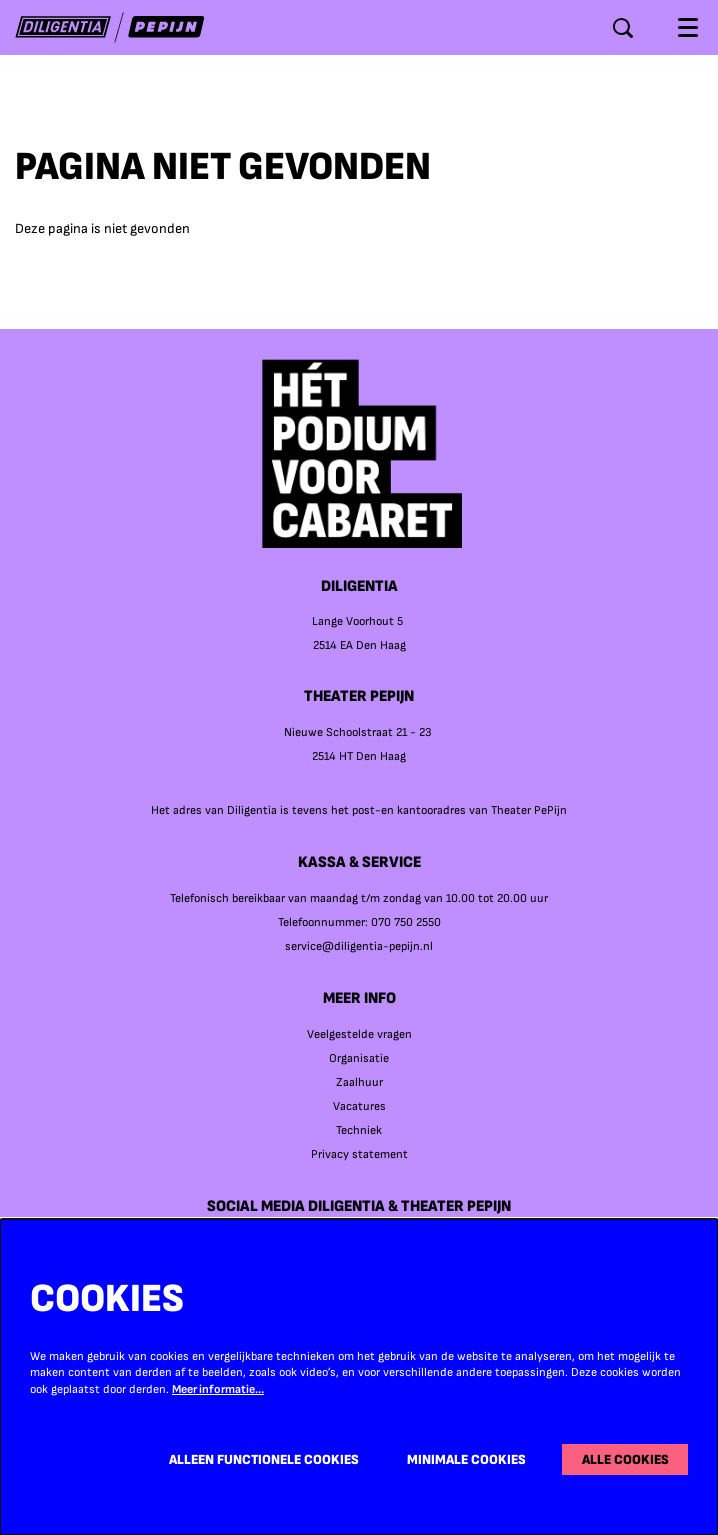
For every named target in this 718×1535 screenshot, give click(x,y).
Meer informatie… (218, 1389)
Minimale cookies (466, 1459)
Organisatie (359, 1058)
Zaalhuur (359, 1082)
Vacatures (359, 1106)
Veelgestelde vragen (359, 1034)
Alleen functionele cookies (264, 1459)
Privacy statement (359, 1154)
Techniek (359, 1130)
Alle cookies (625, 1459)
